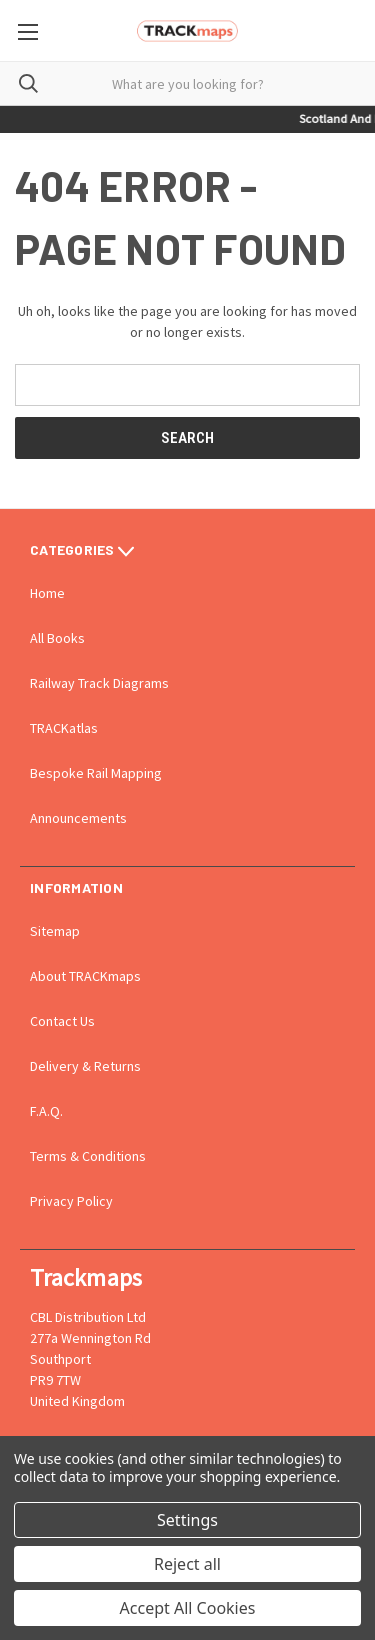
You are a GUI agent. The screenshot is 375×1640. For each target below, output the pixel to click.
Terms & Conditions (88, 1156)
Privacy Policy (71, 1201)
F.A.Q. (46, 1111)
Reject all (187, 1564)
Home (47, 593)
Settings (187, 1520)
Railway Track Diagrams (99, 683)
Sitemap (55, 931)
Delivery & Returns (85, 1066)
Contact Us (62, 1021)
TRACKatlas (64, 728)
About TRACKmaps (85, 976)
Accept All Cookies (188, 1608)
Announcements (78, 818)
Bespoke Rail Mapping (96, 773)
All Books (57, 638)
